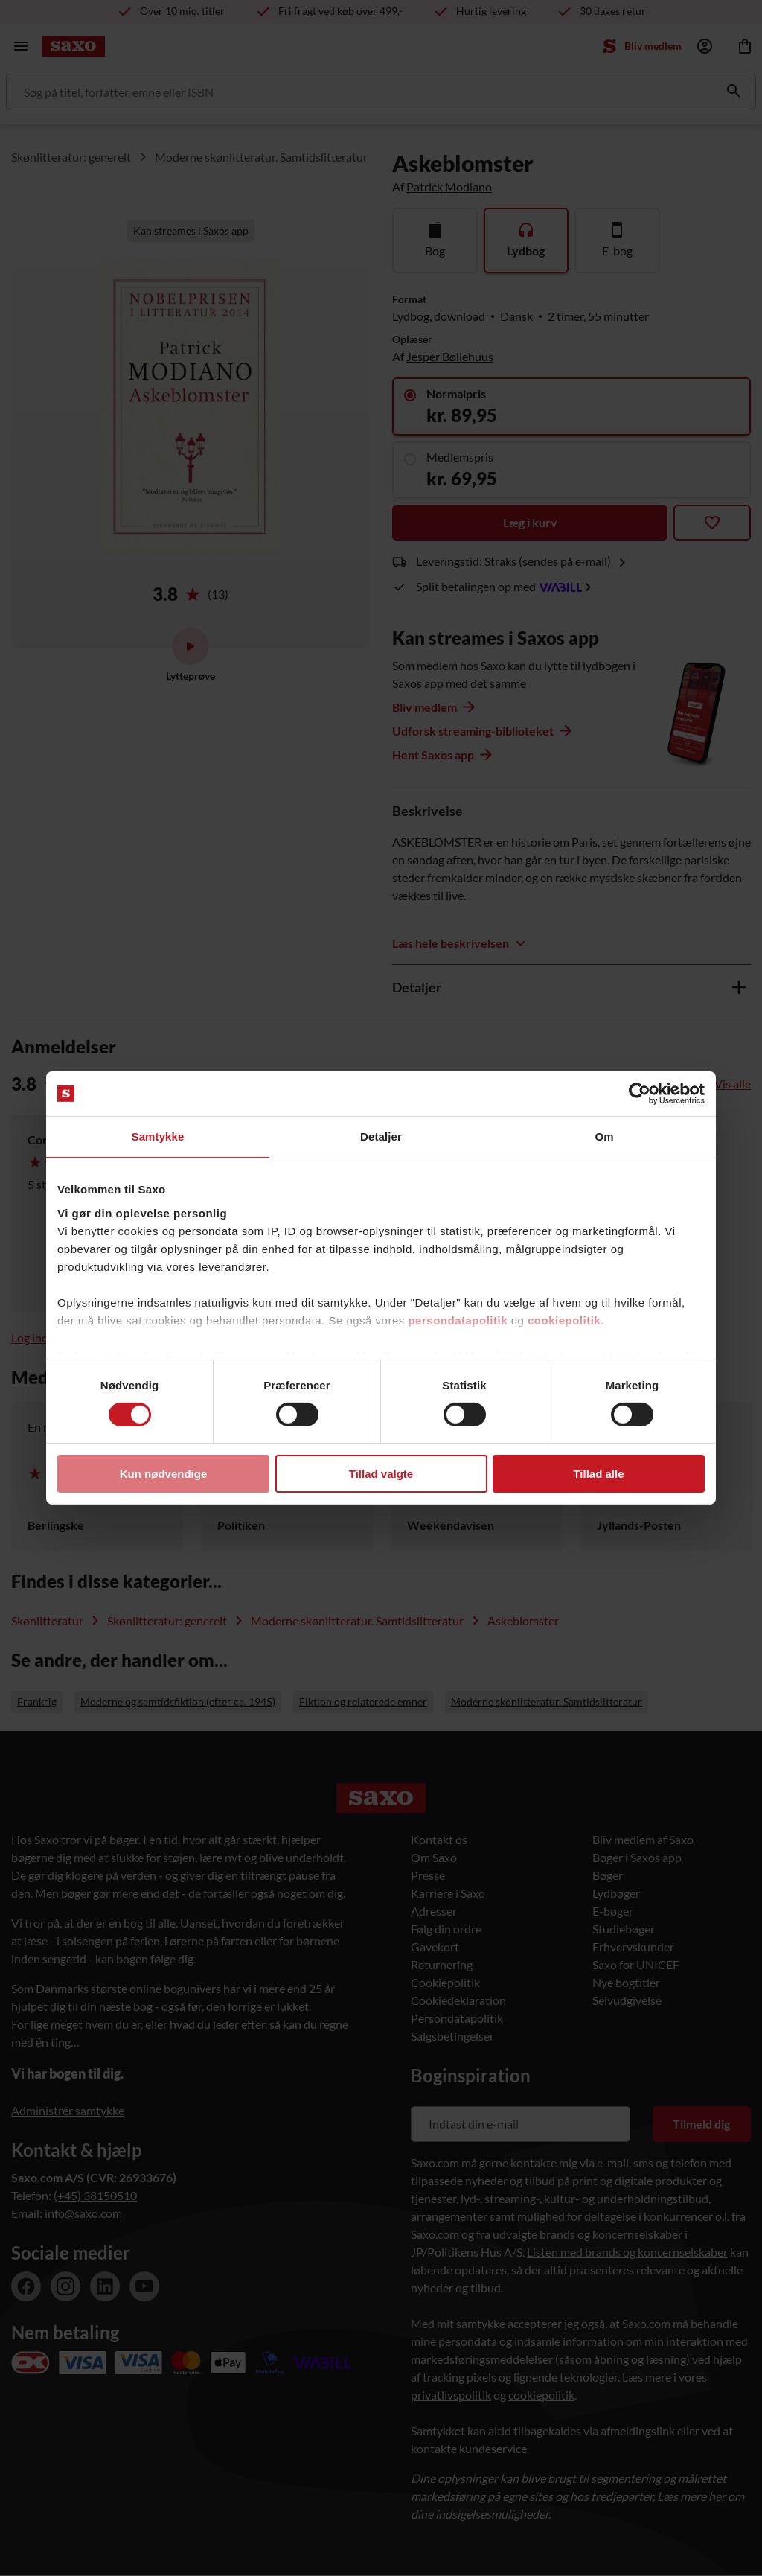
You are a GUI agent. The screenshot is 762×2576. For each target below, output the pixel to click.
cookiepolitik (564, 1319)
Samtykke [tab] (158, 1136)
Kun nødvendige (164, 1473)
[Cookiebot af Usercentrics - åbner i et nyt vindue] (639, 1094)
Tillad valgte (381, 1473)
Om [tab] (604, 1136)
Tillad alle (598, 1473)
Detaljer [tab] (381, 1136)
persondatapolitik (458, 1319)
